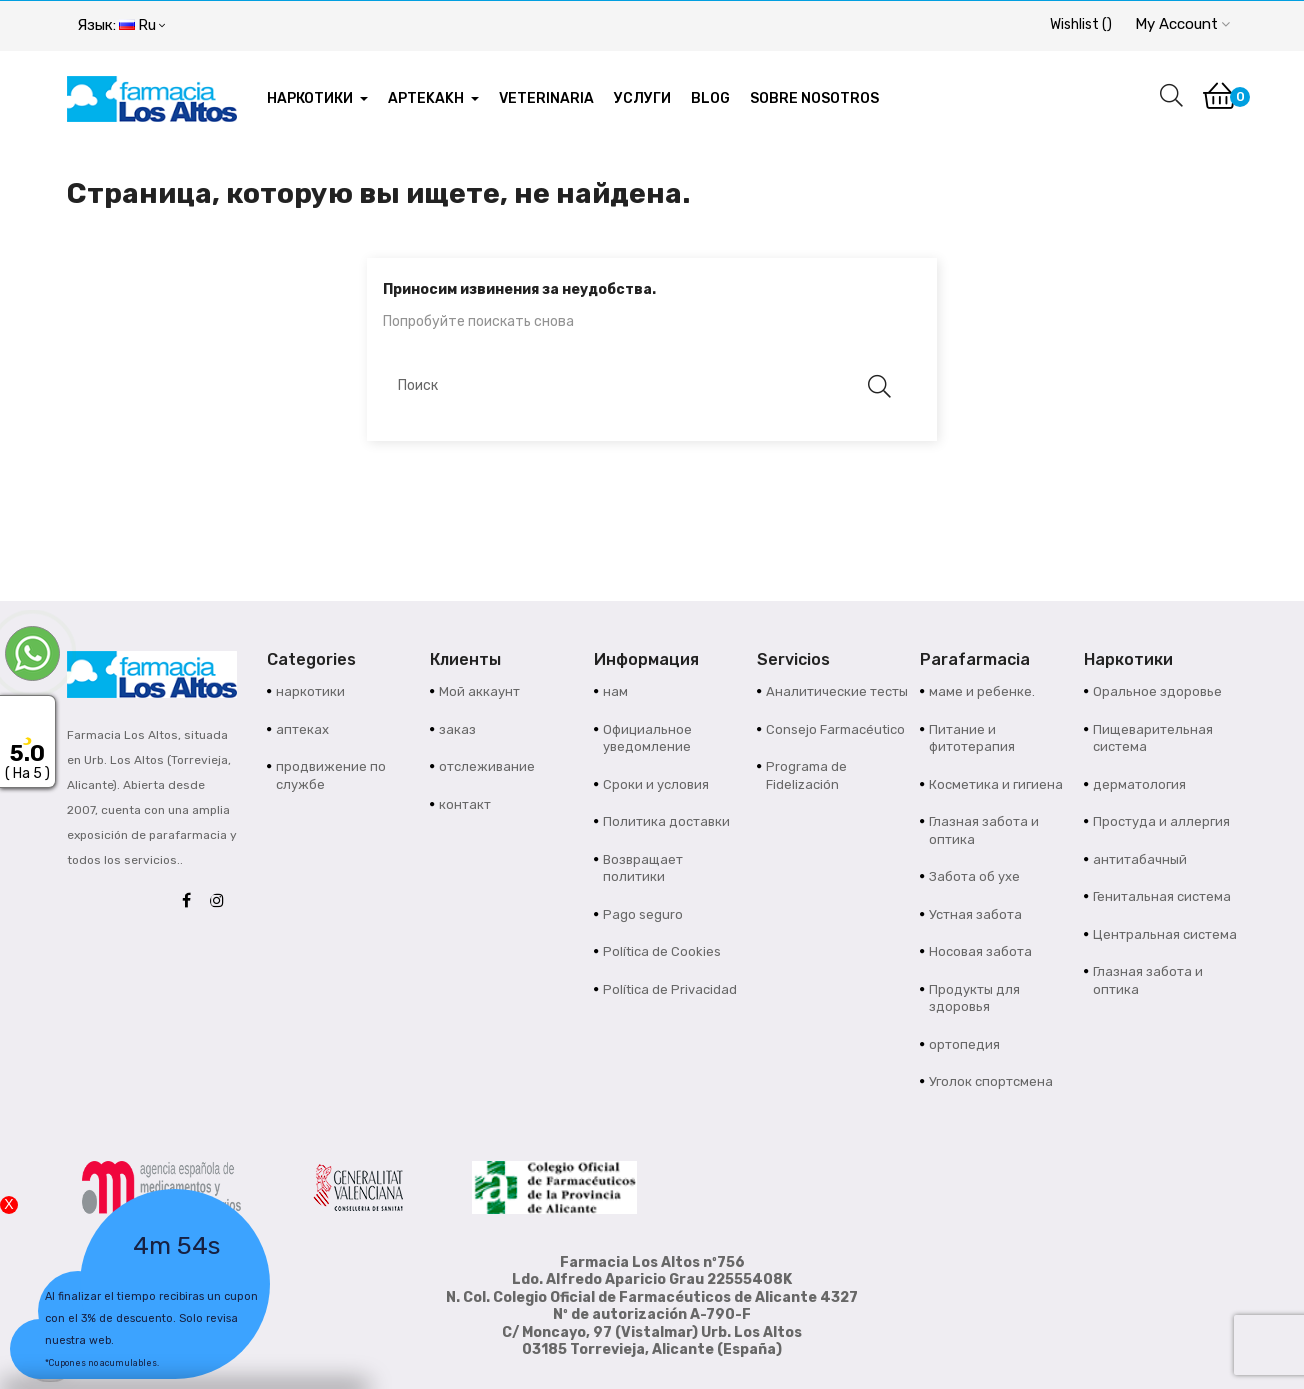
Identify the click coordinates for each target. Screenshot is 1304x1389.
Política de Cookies (662, 951)
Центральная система (1165, 934)
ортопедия (964, 1044)
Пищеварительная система (1153, 738)
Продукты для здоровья (974, 998)
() (1081, 24)
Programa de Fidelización (806, 775)
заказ (457, 729)
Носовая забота (980, 951)
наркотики (310, 691)
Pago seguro (643, 914)
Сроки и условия (656, 784)
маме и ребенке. (982, 691)
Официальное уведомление (647, 738)
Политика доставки (666, 821)
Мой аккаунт (479, 691)
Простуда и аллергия (1161, 821)
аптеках (302, 729)
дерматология (1139, 784)
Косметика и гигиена (996, 784)
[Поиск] (642, 386)
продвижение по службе (331, 775)
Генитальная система (1162, 896)
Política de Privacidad (670, 989)
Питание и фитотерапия (972, 738)
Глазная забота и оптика (984, 830)
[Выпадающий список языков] (121, 26)
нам (615, 691)
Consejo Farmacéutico (835, 729)
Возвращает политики (643, 868)
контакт (465, 804)
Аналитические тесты (837, 691)
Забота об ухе (974, 876)
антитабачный (1140, 859)
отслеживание (487, 766)
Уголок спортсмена (991, 1081)
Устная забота (975, 914)
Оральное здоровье (1157, 691)
